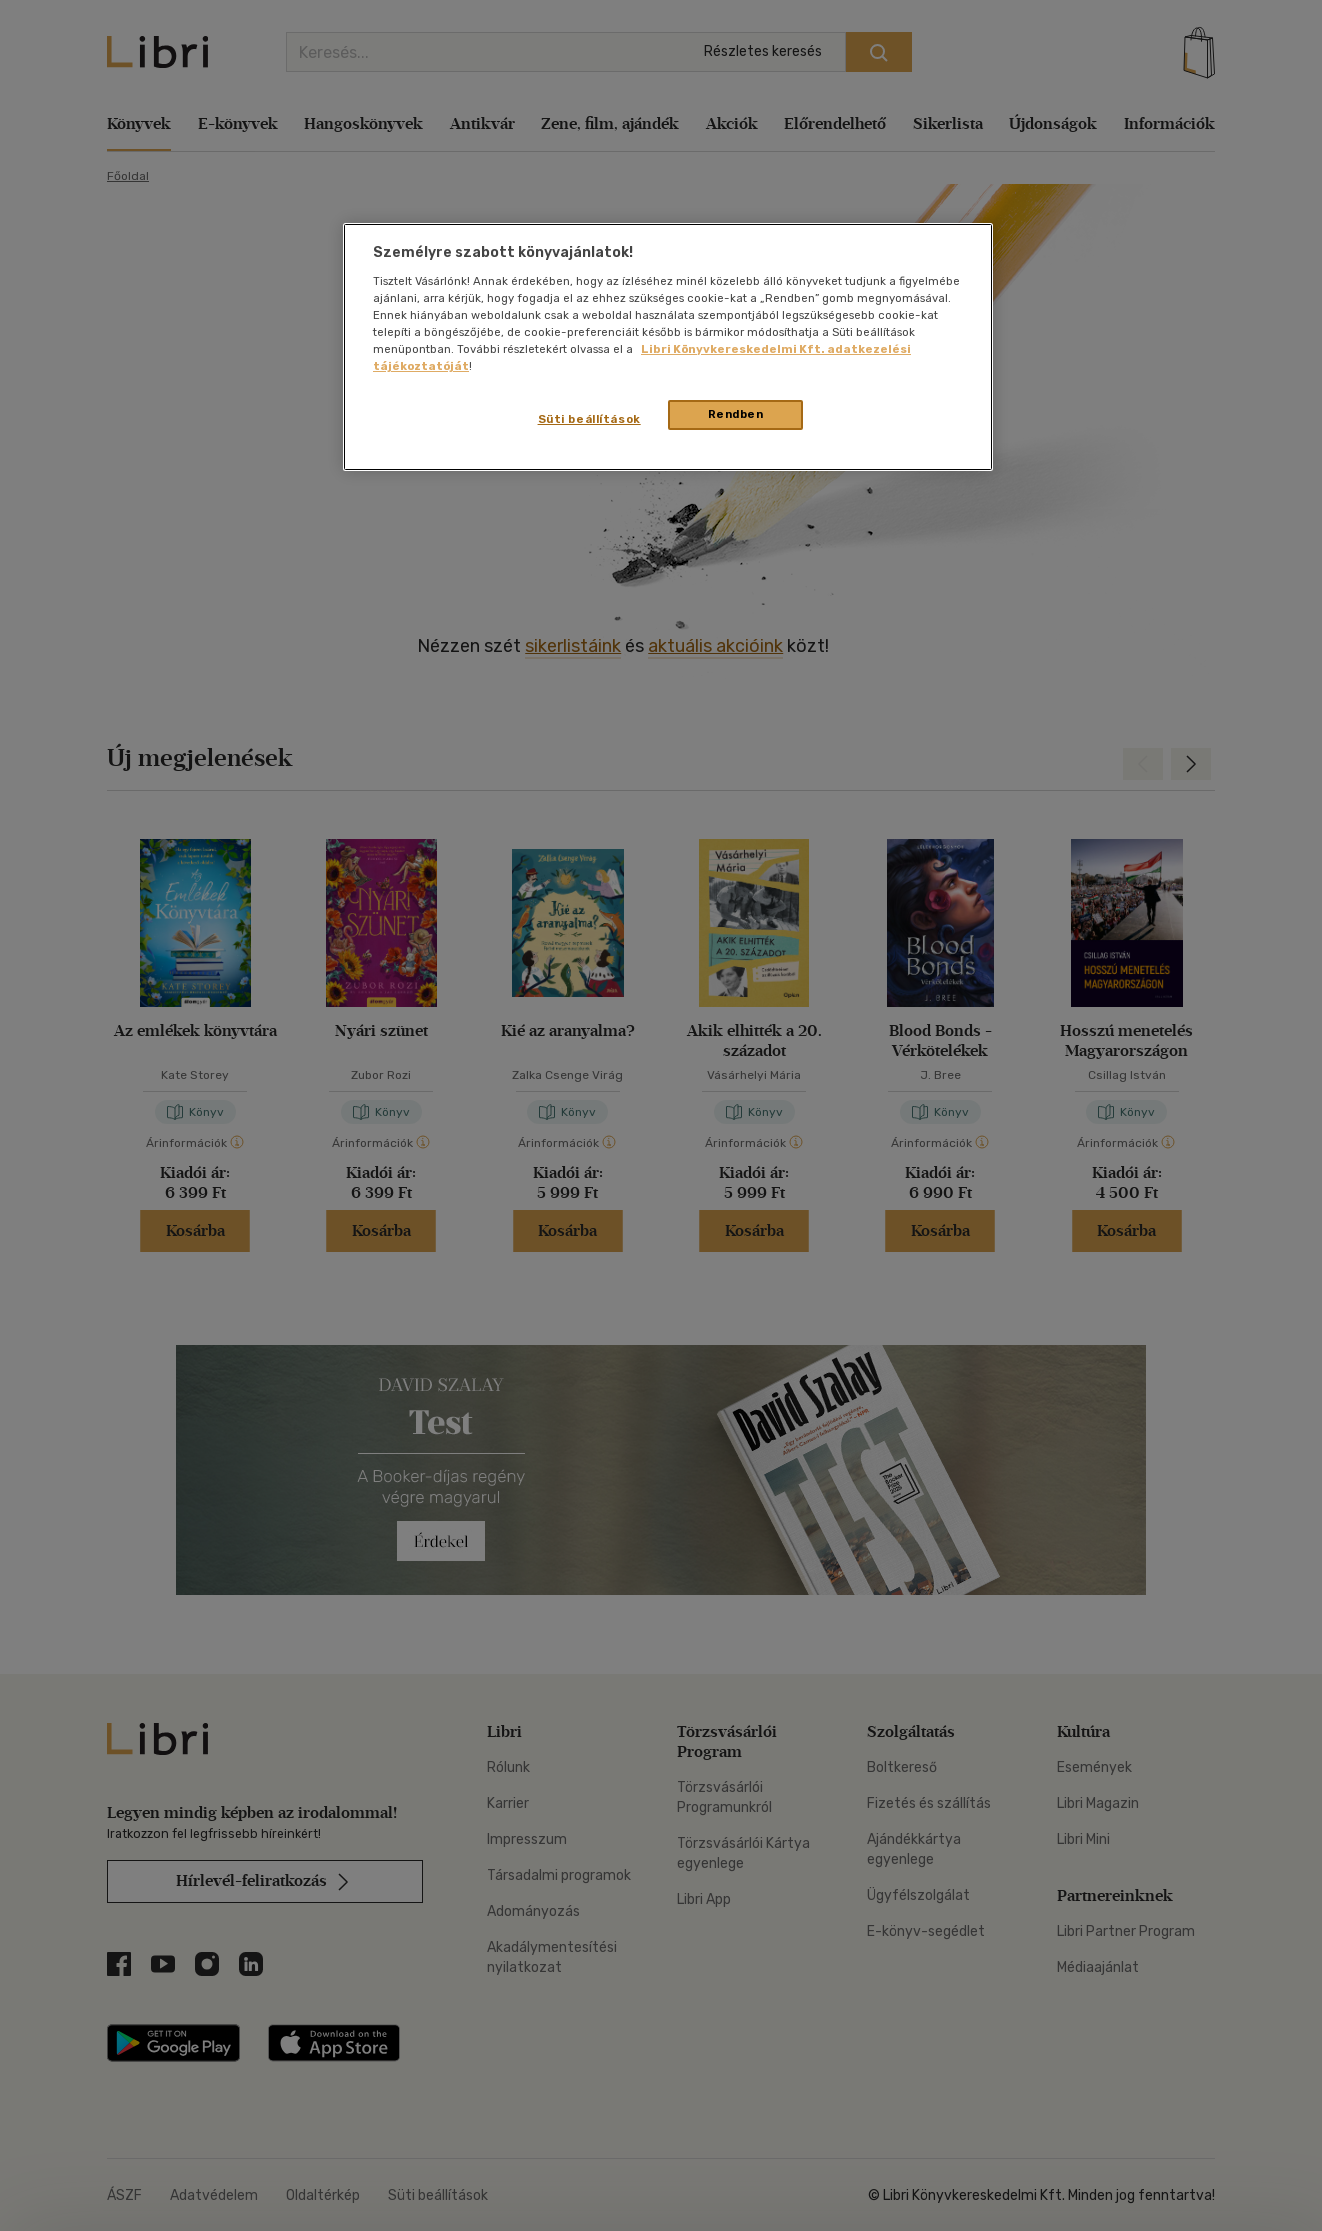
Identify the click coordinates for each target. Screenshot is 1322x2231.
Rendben (736, 414)
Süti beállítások (589, 419)
